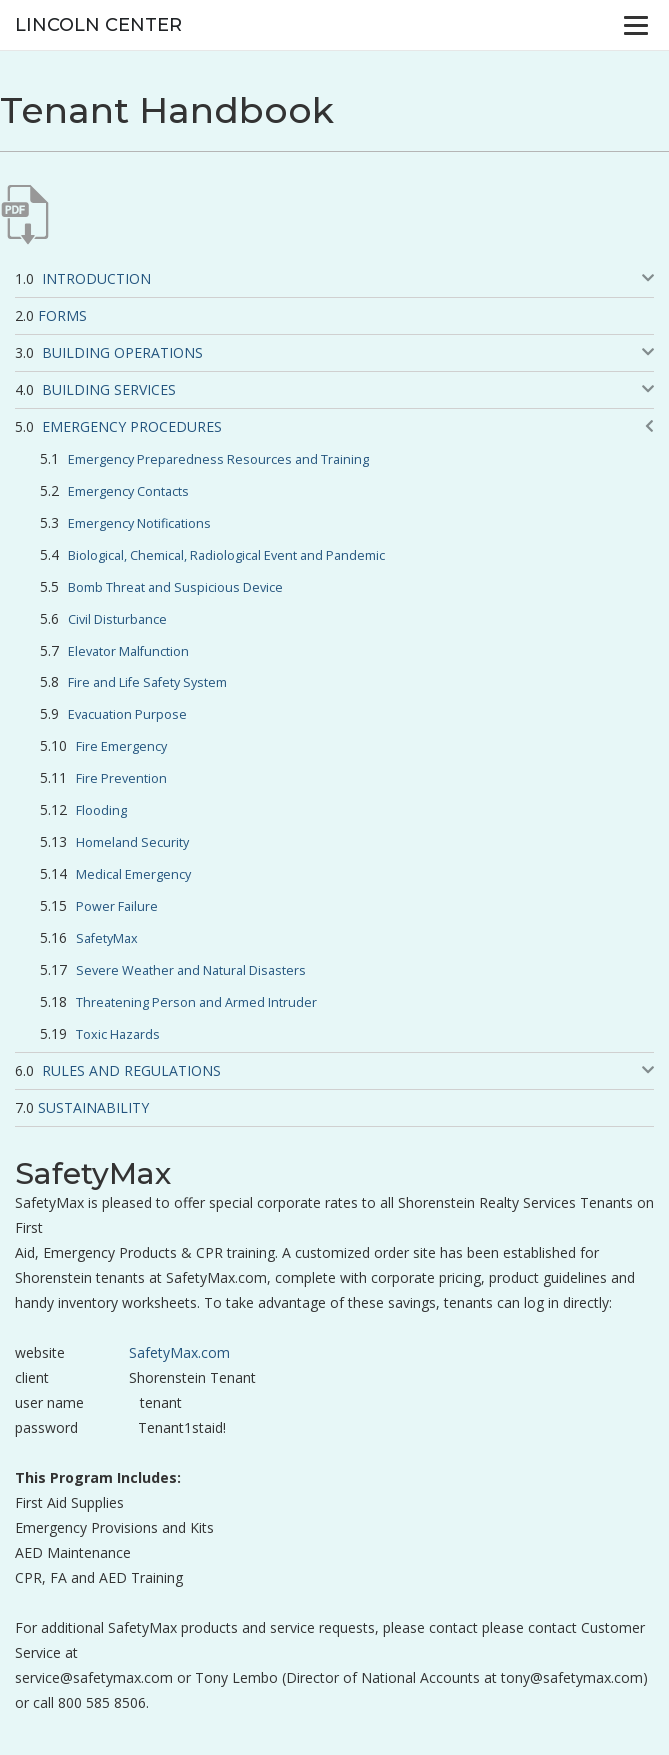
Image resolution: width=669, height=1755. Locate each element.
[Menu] (636, 25)
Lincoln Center (98, 25)
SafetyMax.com (179, 1352)
